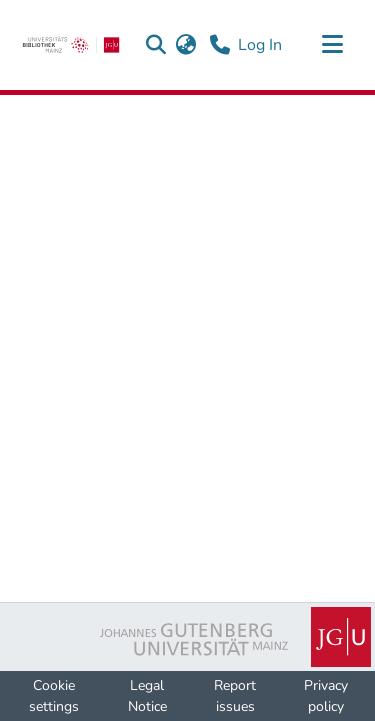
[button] (155, 45)
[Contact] (219, 45)
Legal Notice (147, 696)
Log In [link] (261, 45)
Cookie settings (54, 696)
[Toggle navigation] (332, 45)
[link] (71, 45)
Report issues (235, 696)
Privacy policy (326, 696)
